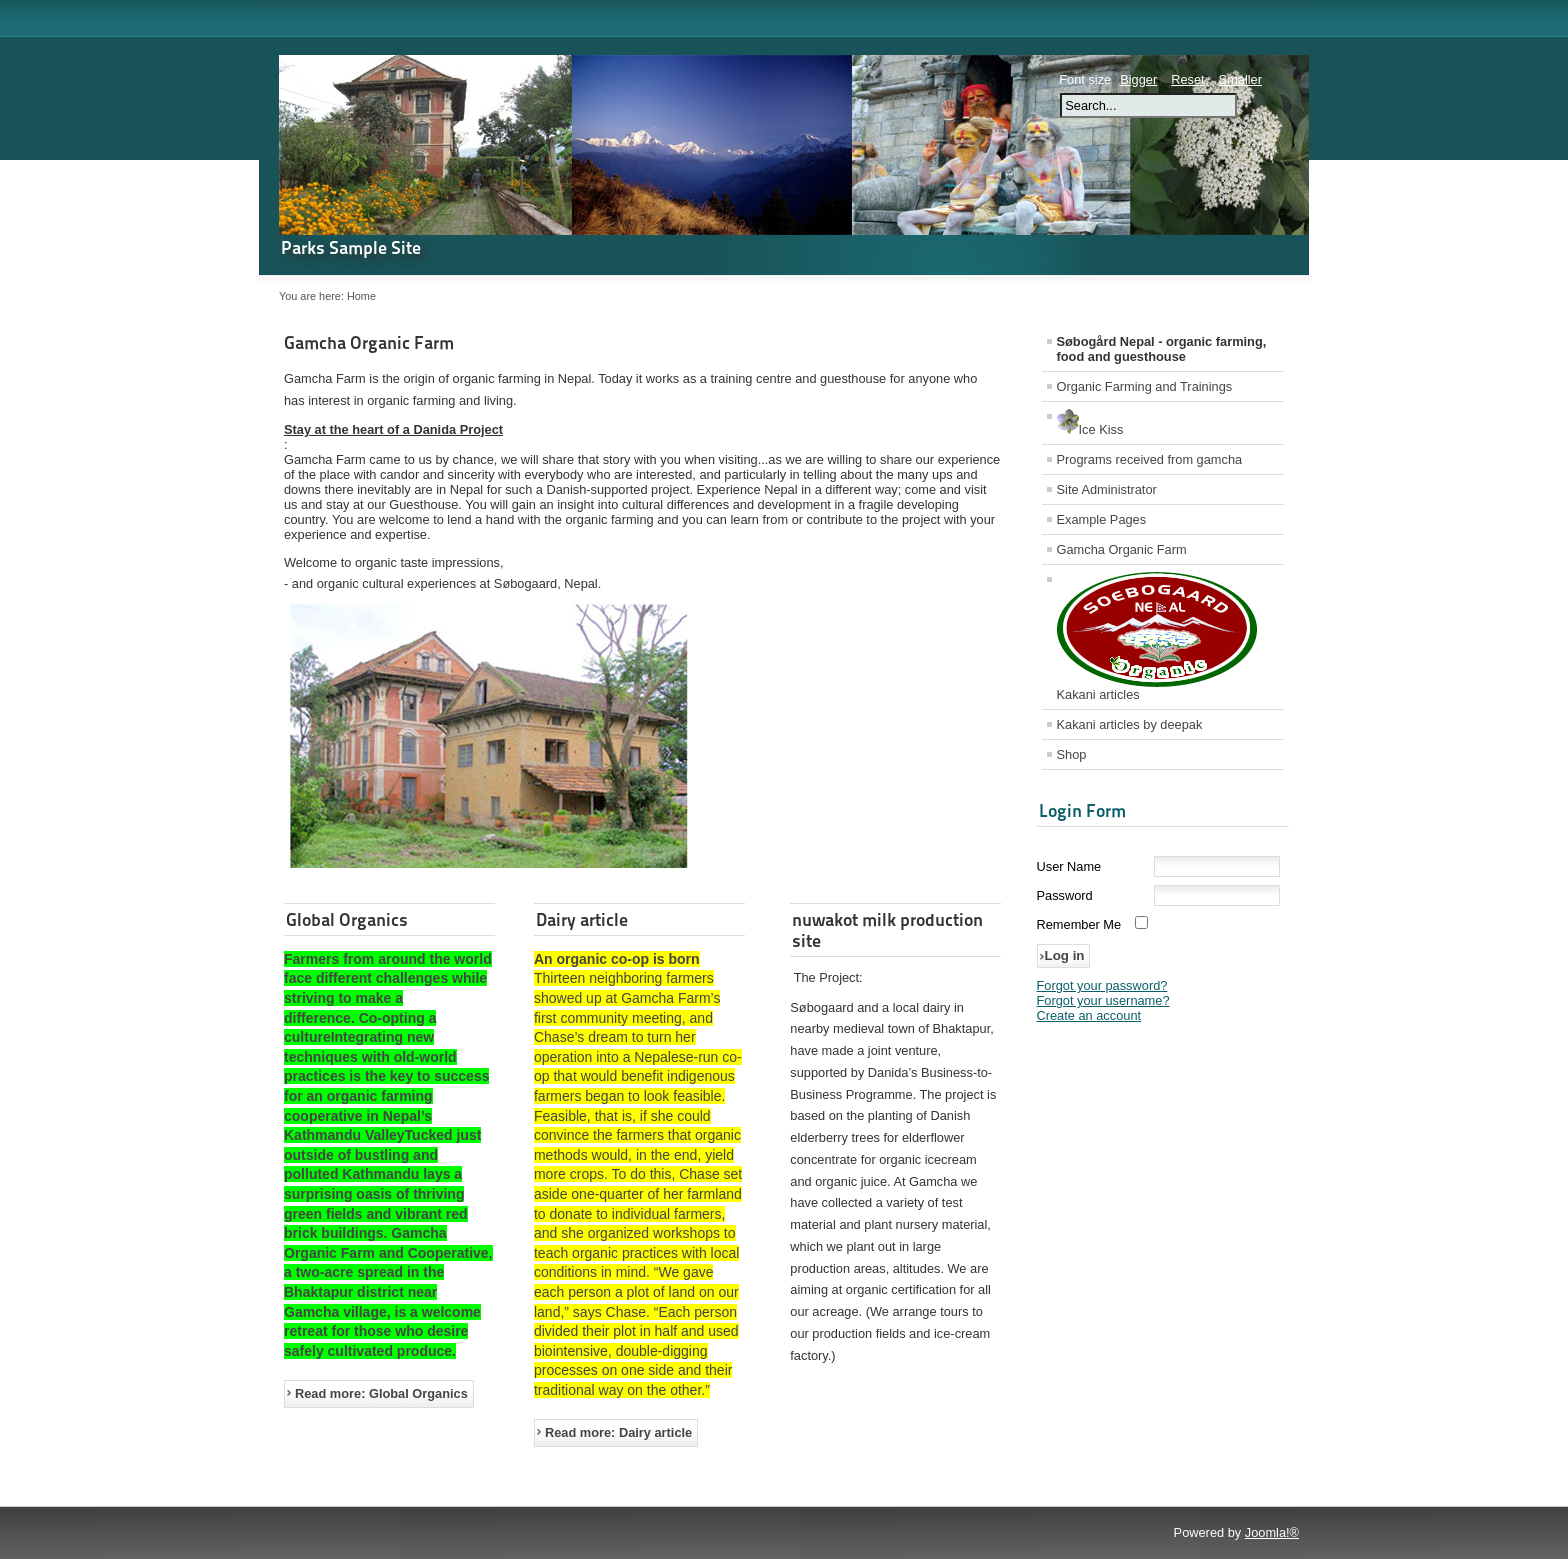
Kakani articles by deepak (1130, 724)
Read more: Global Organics (381, 1393)
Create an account (1089, 1015)
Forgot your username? (1103, 1000)
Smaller (1240, 79)
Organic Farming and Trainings (1145, 386)
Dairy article (582, 919)
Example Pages (1102, 519)
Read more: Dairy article (618, 1432)
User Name (1069, 866)
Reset (1187, 79)
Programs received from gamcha (1150, 459)
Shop (1072, 754)
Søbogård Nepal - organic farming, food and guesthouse (1162, 349)
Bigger (1138, 79)
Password (1065, 895)
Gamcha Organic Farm (369, 342)
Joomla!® (1272, 1532)
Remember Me (1079, 924)
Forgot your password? (1102, 985)
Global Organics (347, 919)
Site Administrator (1107, 489)
